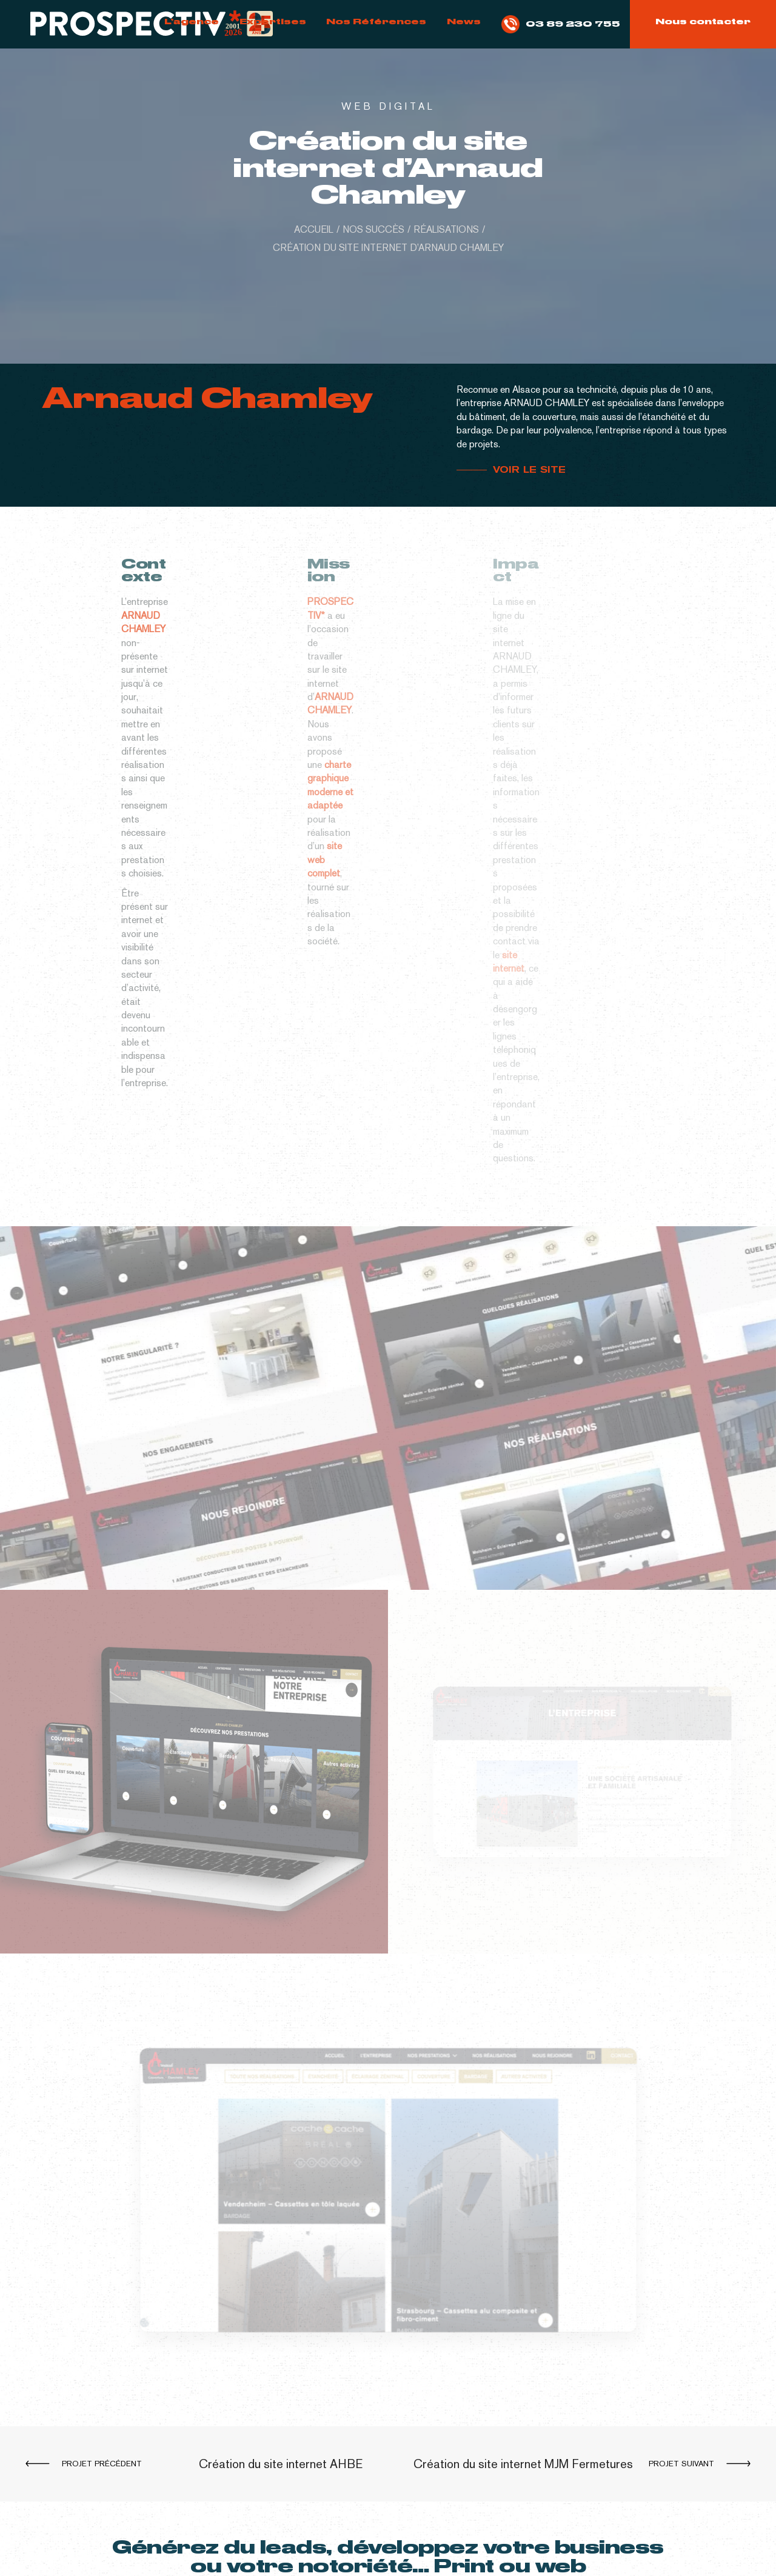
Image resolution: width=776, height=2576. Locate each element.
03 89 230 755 (560, 24)
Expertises (272, 21)
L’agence (191, 21)
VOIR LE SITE (531, 469)
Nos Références (376, 21)
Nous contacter (703, 21)
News (464, 21)
